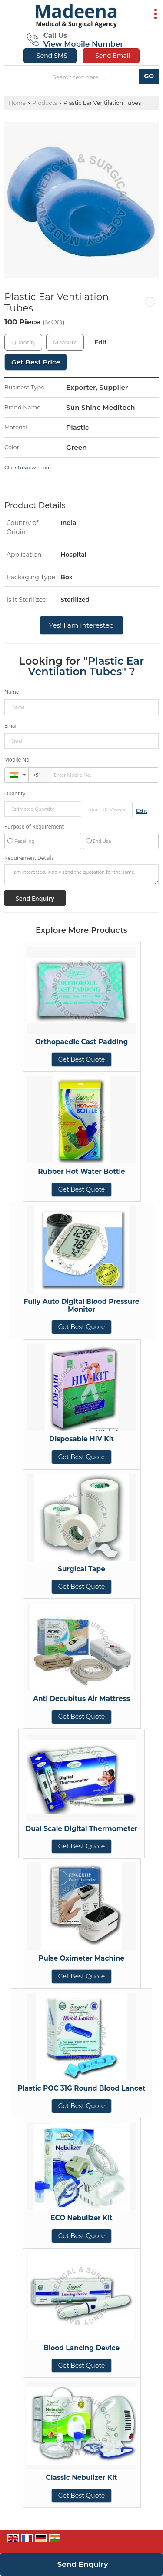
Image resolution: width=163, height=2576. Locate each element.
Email (11, 725)
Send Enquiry (82, 2564)
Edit (100, 342)
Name (11, 691)
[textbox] (65, 342)
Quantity (14, 793)
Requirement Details (29, 858)
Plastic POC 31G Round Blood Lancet (82, 2088)
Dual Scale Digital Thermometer (81, 1828)
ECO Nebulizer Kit (81, 2218)
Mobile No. (17, 759)
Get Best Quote (81, 1059)
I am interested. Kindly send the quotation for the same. (81, 874)
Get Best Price (35, 362)
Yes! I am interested (81, 625)
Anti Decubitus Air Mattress (81, 1698)
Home (17, 103)
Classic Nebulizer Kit (81, 2477)
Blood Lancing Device (81, 2348)
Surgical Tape (81, 1569)
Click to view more (27, 467)
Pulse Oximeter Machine (81, 1958)
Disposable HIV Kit (81, 1439)
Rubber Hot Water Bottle (81, 1171)
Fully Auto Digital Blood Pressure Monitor (82, 1305)
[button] (83, 44)
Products (44, 103)
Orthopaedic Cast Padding (81, 1042)
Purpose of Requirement (34, 827)
